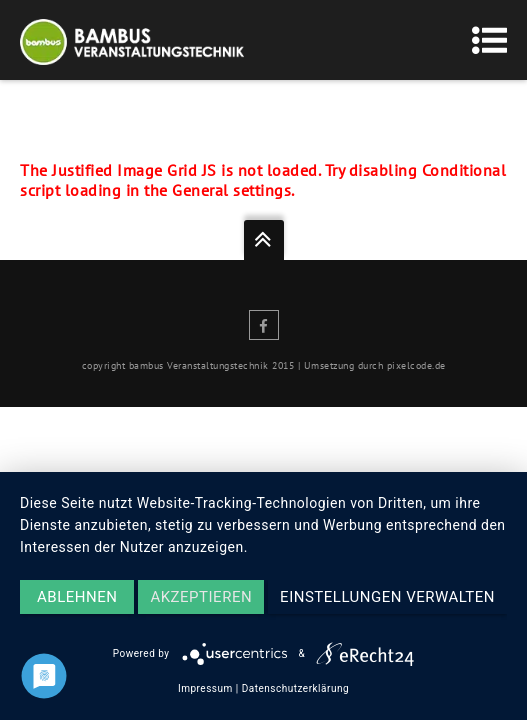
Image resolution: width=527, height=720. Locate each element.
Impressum (205, 688)
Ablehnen (77, 597)
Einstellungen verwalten (387, 597)
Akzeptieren (201, 597)
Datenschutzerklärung (295, 688)
